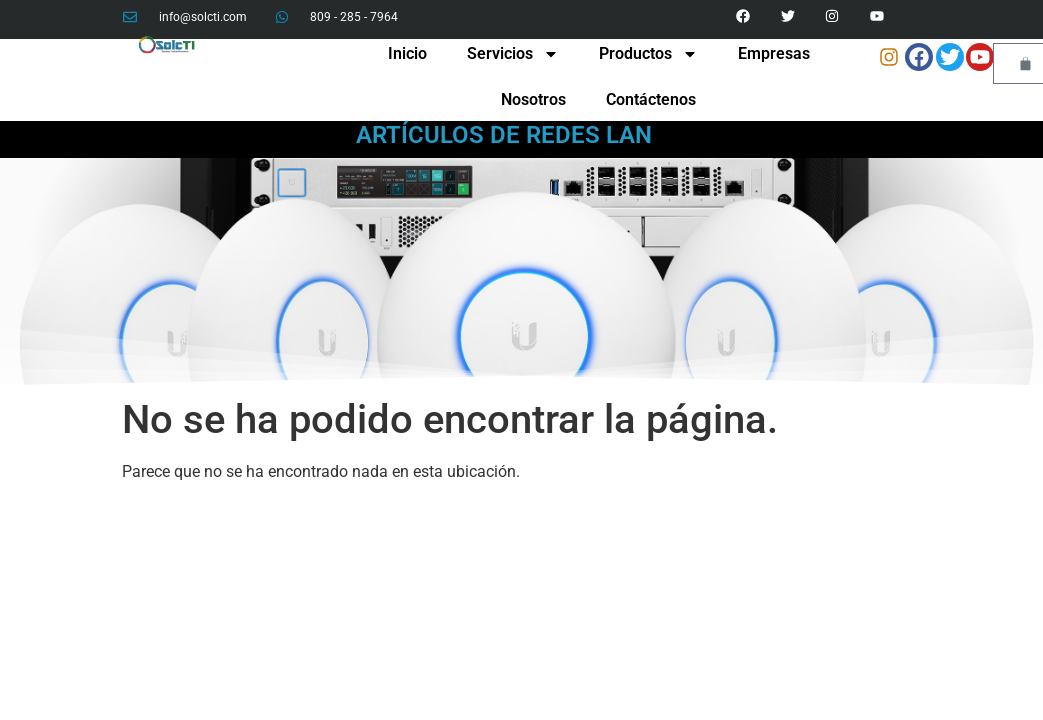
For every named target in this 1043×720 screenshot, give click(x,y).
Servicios (513, 54)
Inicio (407, 53)
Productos (648, 54)
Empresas (774, 53)
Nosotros (533, 99)
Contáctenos (651, 99)
